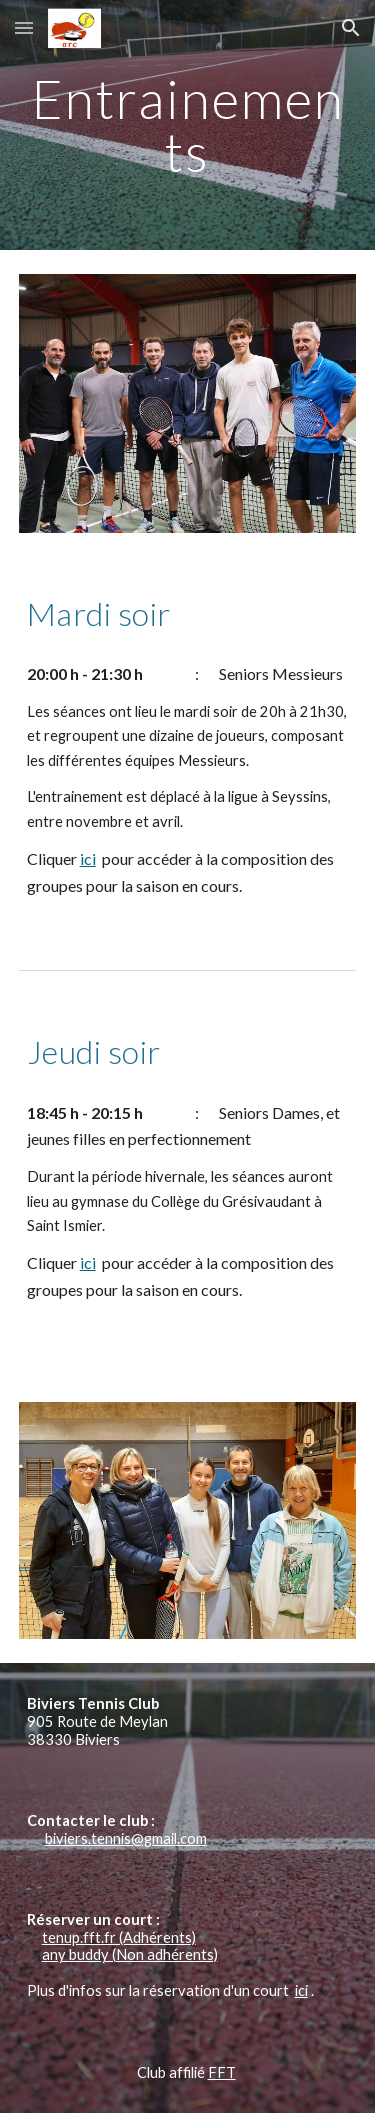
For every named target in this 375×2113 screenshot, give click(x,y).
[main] (188, 125)
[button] (24, 27)
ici (88, 858)
